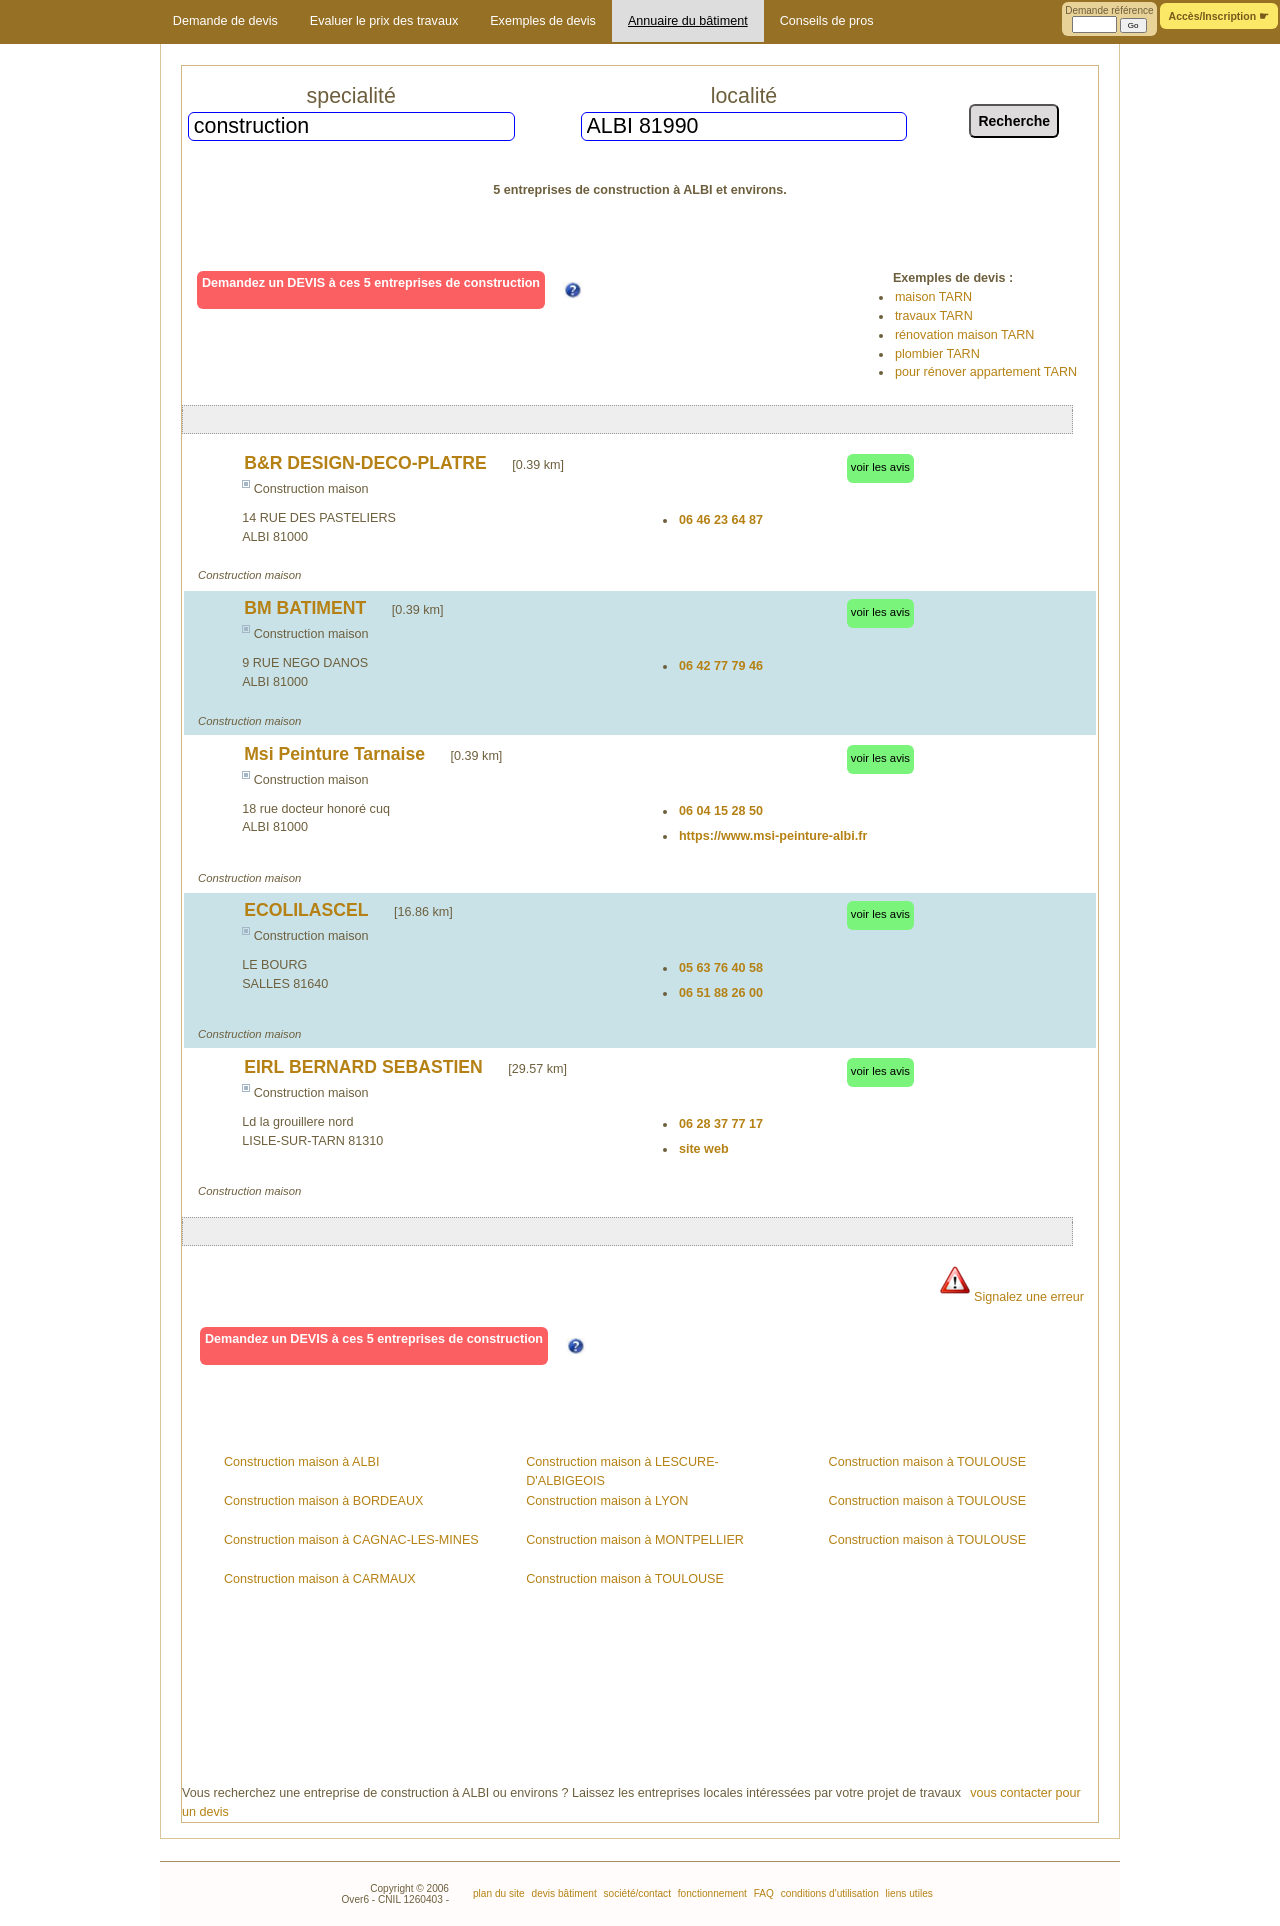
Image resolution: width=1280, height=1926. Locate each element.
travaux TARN (934, 316)
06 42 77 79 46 (721, 666)
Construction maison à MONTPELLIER (635, 1540)
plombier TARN (937, 354)
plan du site (499, 1893)
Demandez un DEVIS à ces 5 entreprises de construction (371, 283)
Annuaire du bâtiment (688, 21)
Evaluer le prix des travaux (384, 21)
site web (704, 1149)
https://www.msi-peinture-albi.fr (773, 836)
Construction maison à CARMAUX (320, 1579)
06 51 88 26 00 (721, 993)
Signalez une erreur (1011, 1297)
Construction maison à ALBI (301, 1462)
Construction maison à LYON (607, 1501)
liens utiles (908, 1893)
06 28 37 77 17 (721, 1124)
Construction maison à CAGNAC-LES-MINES (351, 1540)
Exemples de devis (543, 21)
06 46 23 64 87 (721, 520)
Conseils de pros (827, 21)
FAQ (762, 1893)
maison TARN (933, 297)
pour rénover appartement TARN (986, 372)
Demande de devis (225, 21)
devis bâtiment (563, 1893)
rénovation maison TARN (965, 335)
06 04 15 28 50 (721, 811)
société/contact (636, 1893)
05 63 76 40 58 (721, 968)
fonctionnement (711, 1893)
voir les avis (880, 467)
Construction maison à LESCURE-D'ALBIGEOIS (622, 1471)
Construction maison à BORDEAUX (323, 1501)
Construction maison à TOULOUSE (625, 1579)
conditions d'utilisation (828, 1893)
